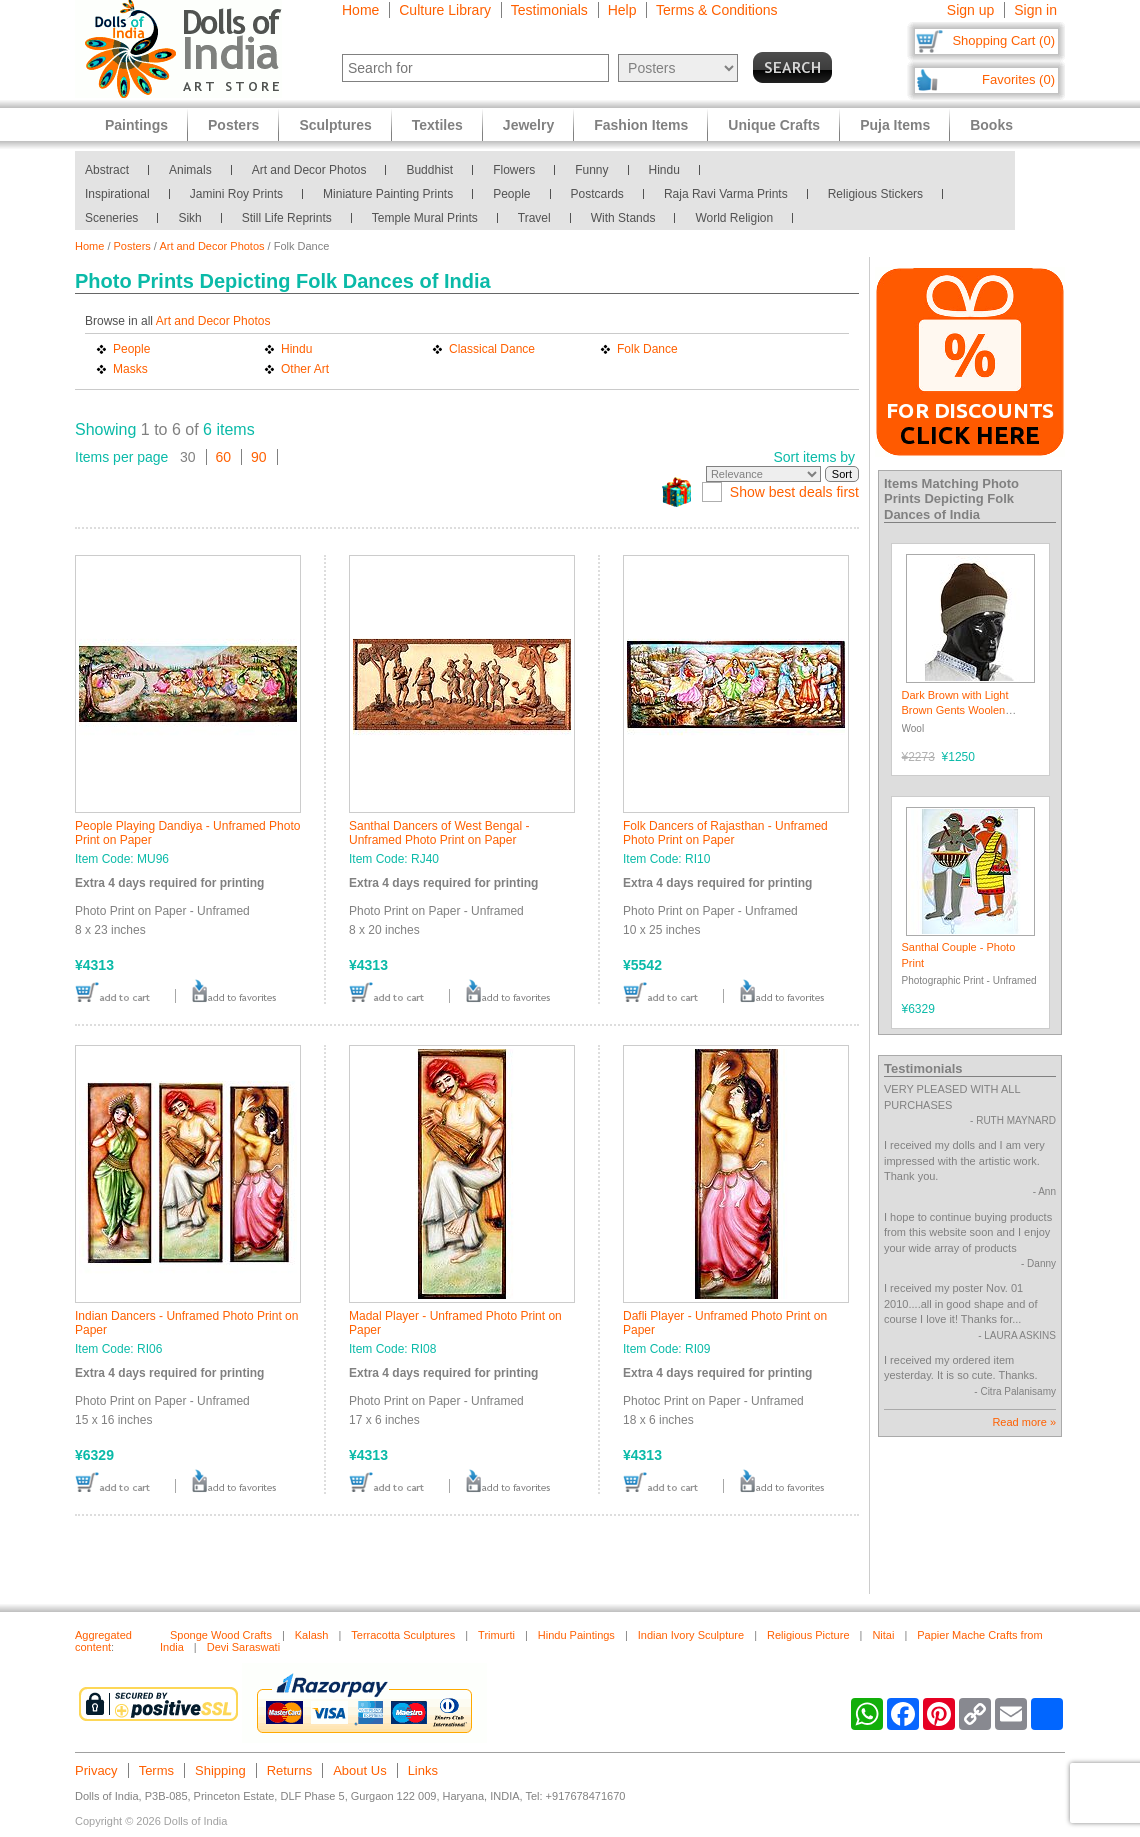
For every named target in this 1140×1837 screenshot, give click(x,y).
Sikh (189, 218)
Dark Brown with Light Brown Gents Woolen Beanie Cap (955, 710)
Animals (190, 170)
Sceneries (111, 218)
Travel (534, 218)
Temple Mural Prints (425, 218)
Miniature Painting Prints (388, 194)
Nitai (883, 1635)
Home (360, 10)
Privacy (96, 1770)
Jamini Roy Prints (236, 194)
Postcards (597, 194)
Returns (290, 1770)
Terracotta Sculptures (403, 1635)
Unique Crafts (774, 125)
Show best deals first (794, 492)
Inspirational (117, 194)
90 (259, 457)
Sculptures (335, 125)
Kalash (312, 1635)
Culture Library (445, 10)
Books (991, 125)
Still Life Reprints (287, 218)
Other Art (305, 369)
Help (622, 10)
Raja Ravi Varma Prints (726, 194)
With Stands (623, 218)
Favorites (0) (1018, 79)
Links (423, 1770)
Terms (156, 1770)
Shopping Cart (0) (1003, 40)
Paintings (136, 125)
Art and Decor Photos (309, 170)
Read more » (1024, 1422)
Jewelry (528, 125)
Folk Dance (647, 349)
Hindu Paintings (576, 1635)
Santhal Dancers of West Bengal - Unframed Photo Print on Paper (439, 833)
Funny (591, 170)
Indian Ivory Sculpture (691, 1635)
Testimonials (549, 10)
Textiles (437, 125)
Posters (132, 246)
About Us (359, 1770)
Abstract (107, 170)
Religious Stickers (875, 194)
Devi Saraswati (243, 1647)
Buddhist (429, 170)
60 (224, 457)
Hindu (664, 170)
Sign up (970, 10)
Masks (130, 369)
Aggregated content (103, 1641)
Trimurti (496, 1635)
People (511, 194)
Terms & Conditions (716, 10)
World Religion (734, 218)
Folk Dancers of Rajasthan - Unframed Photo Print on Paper (725, 833)
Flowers (514, 170)
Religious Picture (808, 1635)
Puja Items (895, 125)
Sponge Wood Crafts (221, 1635)
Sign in (1035, 10)
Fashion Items (641, 125)
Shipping (220, 1770)
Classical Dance (492, 349)
